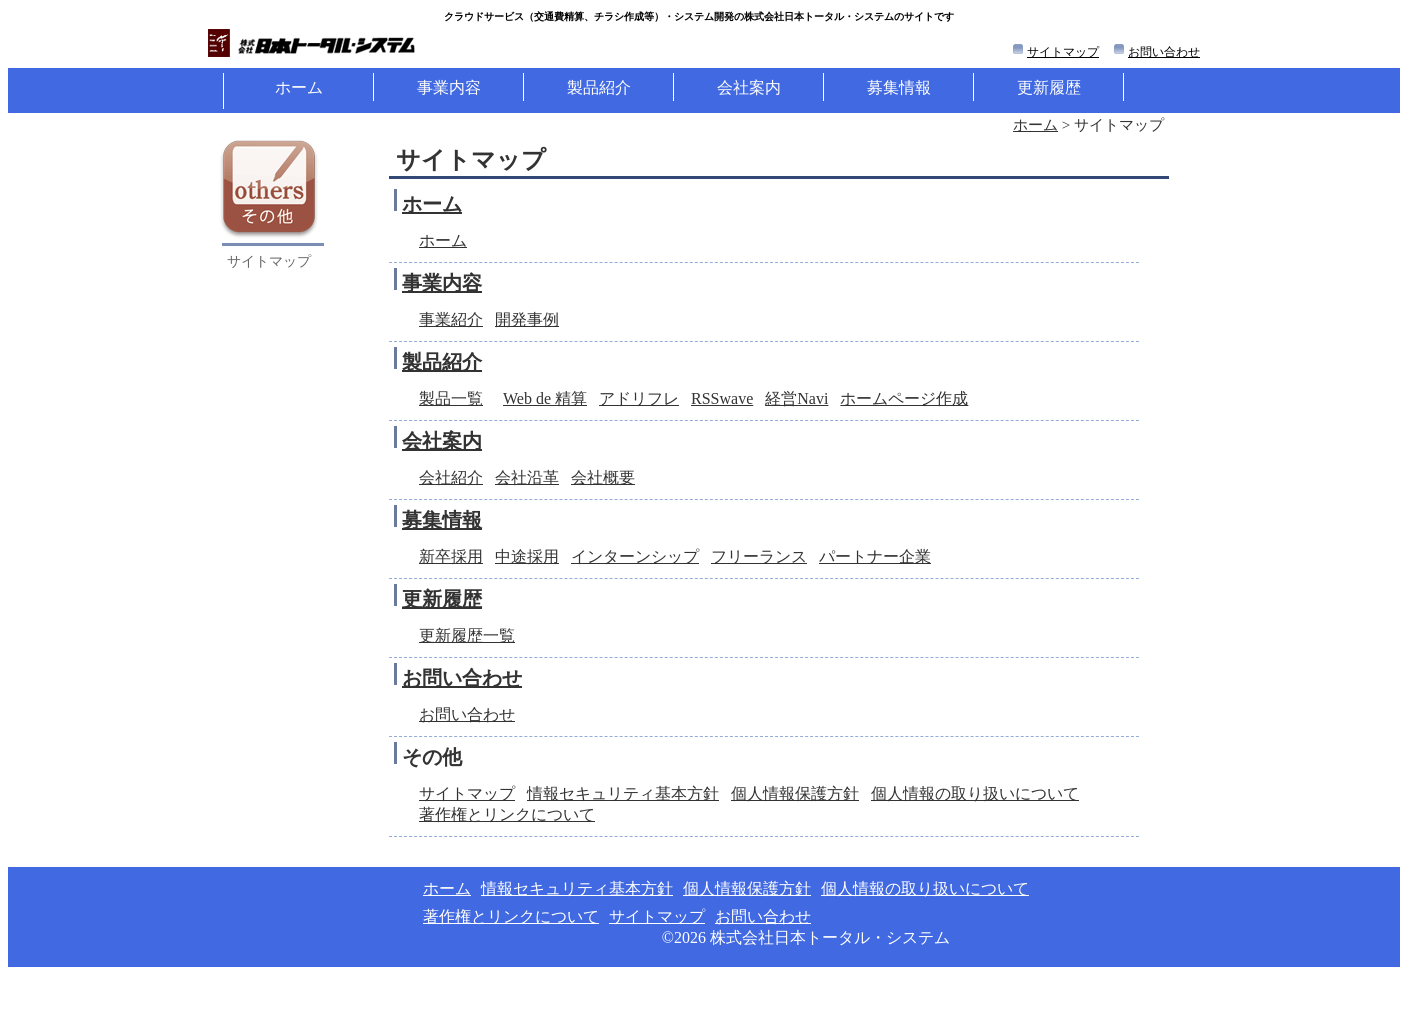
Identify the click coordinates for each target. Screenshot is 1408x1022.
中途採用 (527, 556)
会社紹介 (451, 477)
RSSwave (722, 398)
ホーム (299, 87)
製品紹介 (599, 87)
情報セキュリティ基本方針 (623, 793)
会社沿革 (527, 477)
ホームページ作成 (904, 398)
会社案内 (749, 87)
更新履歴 (1049, 87)
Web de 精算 (545, 398)
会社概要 (603, 477)
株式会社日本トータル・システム (830, 937)
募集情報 (899, 87)
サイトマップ (1063, 52)
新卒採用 (451, 556)
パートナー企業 (875, 556)
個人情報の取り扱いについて (975, 793)
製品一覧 (451, 398)
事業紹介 (451, 319)
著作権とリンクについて (507, 814)
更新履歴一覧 (467, 635)
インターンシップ (635, 556)
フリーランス (759, 556)
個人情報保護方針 (795, 793)
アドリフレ (639, 398)
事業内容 (449, 87)
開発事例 (527, 319)
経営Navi (796, 398)
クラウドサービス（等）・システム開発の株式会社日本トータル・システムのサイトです (699, 16)
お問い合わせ (1164, 52)
